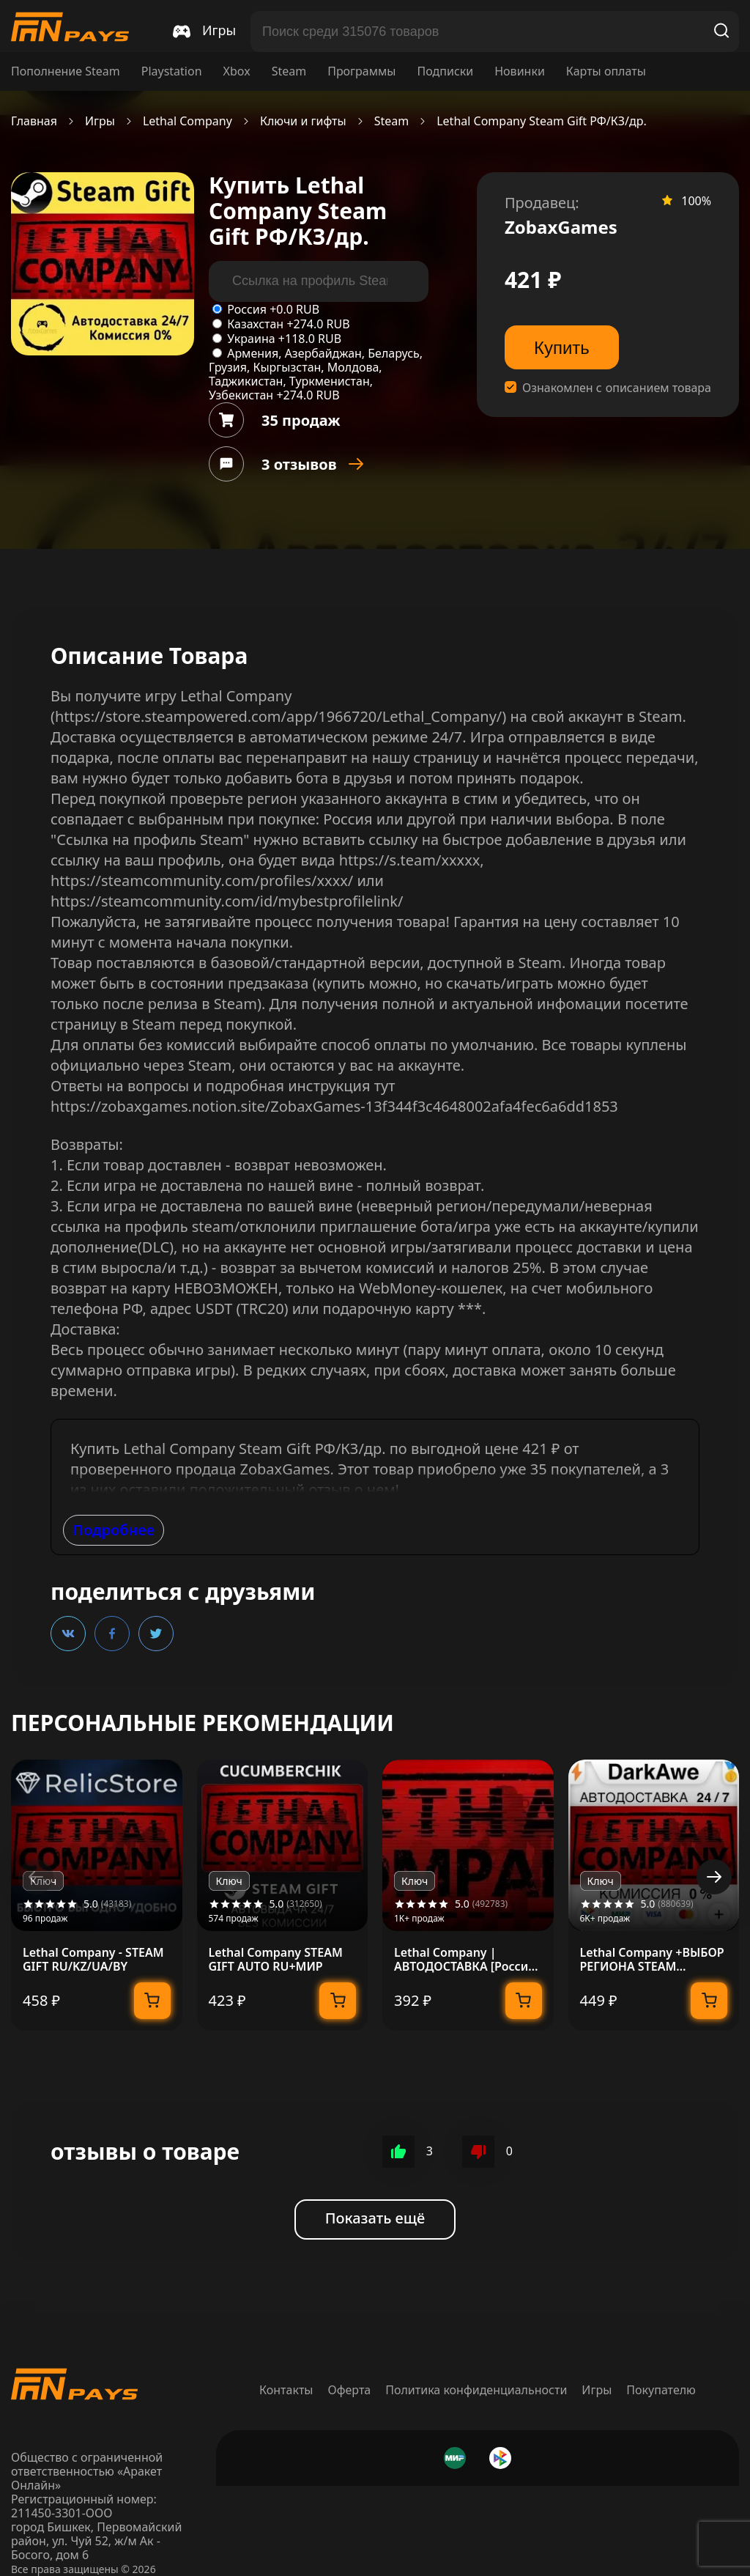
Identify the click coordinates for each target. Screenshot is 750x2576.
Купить (562, 348)
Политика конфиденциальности (476, 2390)
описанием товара (658, 388)
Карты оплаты (606, 71)
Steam (289, 71)
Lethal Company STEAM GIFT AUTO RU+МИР (276, 1960)
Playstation (171, 71)
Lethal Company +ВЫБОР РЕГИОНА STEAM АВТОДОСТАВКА (652, 1960)
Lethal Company (187, 121)
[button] (714, 1876)
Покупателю (661, 2390)
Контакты (286, 2390)
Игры (100, 121)
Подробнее (114, 1530)
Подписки (445, 71)
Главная (34, 121)
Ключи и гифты (303, 121)
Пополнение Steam (65, 71)
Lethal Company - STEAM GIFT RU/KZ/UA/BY (93, 1960)
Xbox (236, 71)
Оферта (349, 2390)
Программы (361, 71)
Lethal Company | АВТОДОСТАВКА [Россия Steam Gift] (464, 1960)
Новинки (519, 71)
